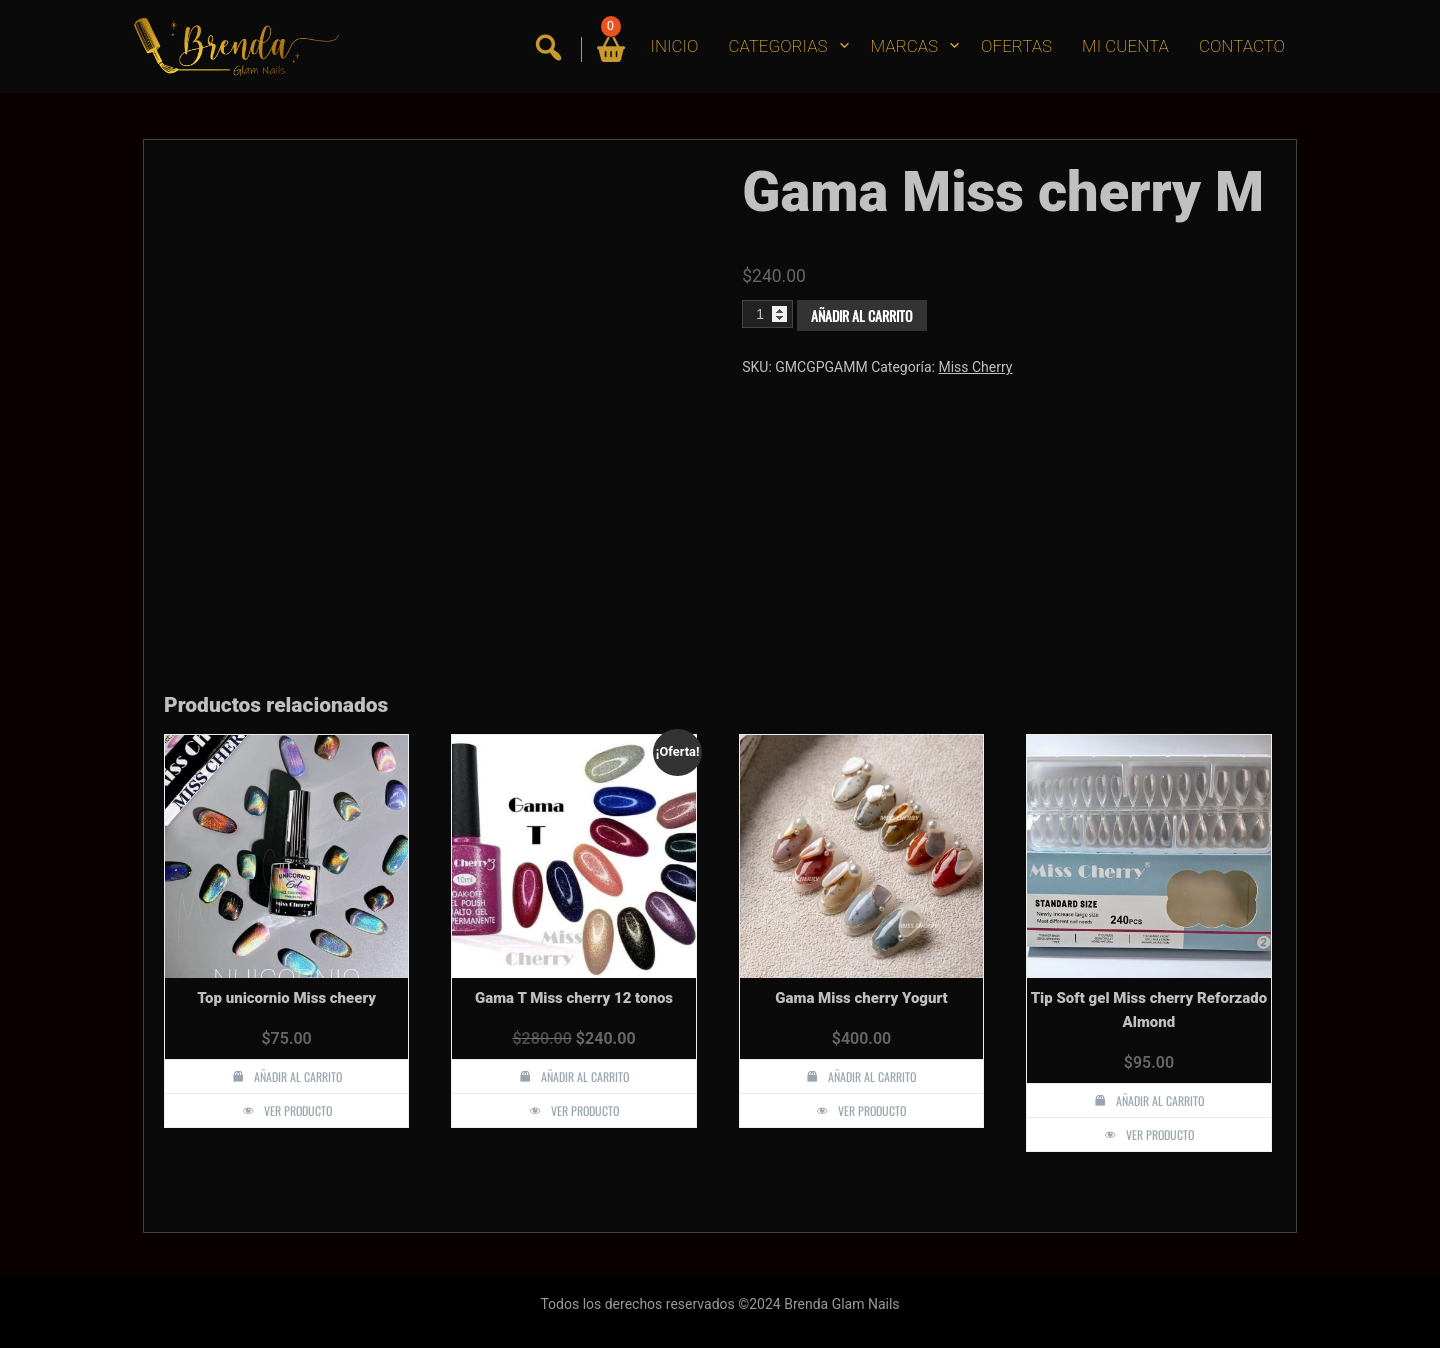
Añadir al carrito (862, 315)
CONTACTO (1242, 46)
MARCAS (905, 46)
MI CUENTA (1125, 46)
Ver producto (298, 1110)
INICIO (675, 46)
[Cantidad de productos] (767, 314)
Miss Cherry (975, 367)
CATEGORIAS (777, 46)
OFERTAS (1016, 46)
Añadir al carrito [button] (298, 1076)
